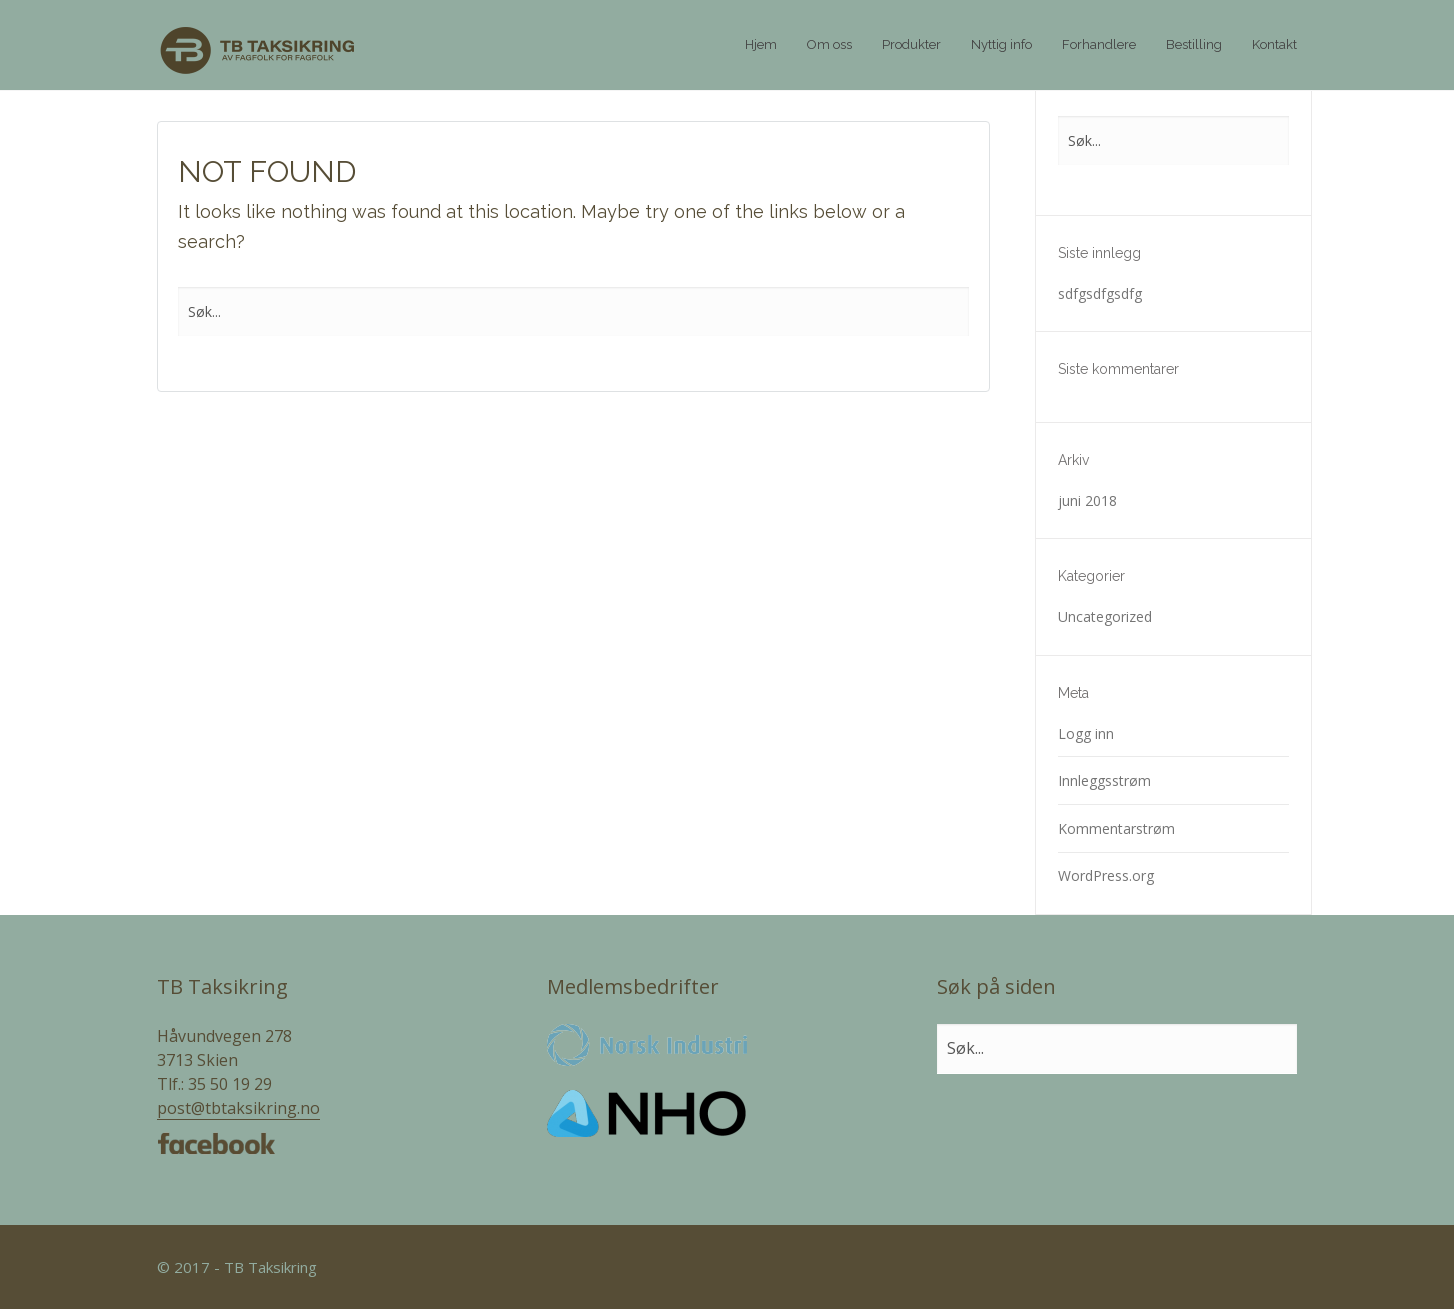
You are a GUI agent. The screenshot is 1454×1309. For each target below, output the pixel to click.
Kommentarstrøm (1116, 828)
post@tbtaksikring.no (238, 1108)
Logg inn (1086, 733)
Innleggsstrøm (1104, 780)
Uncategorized (1105, 616)
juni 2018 (1087, 500)
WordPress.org (1106, 875)
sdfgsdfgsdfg (1100, 293)
